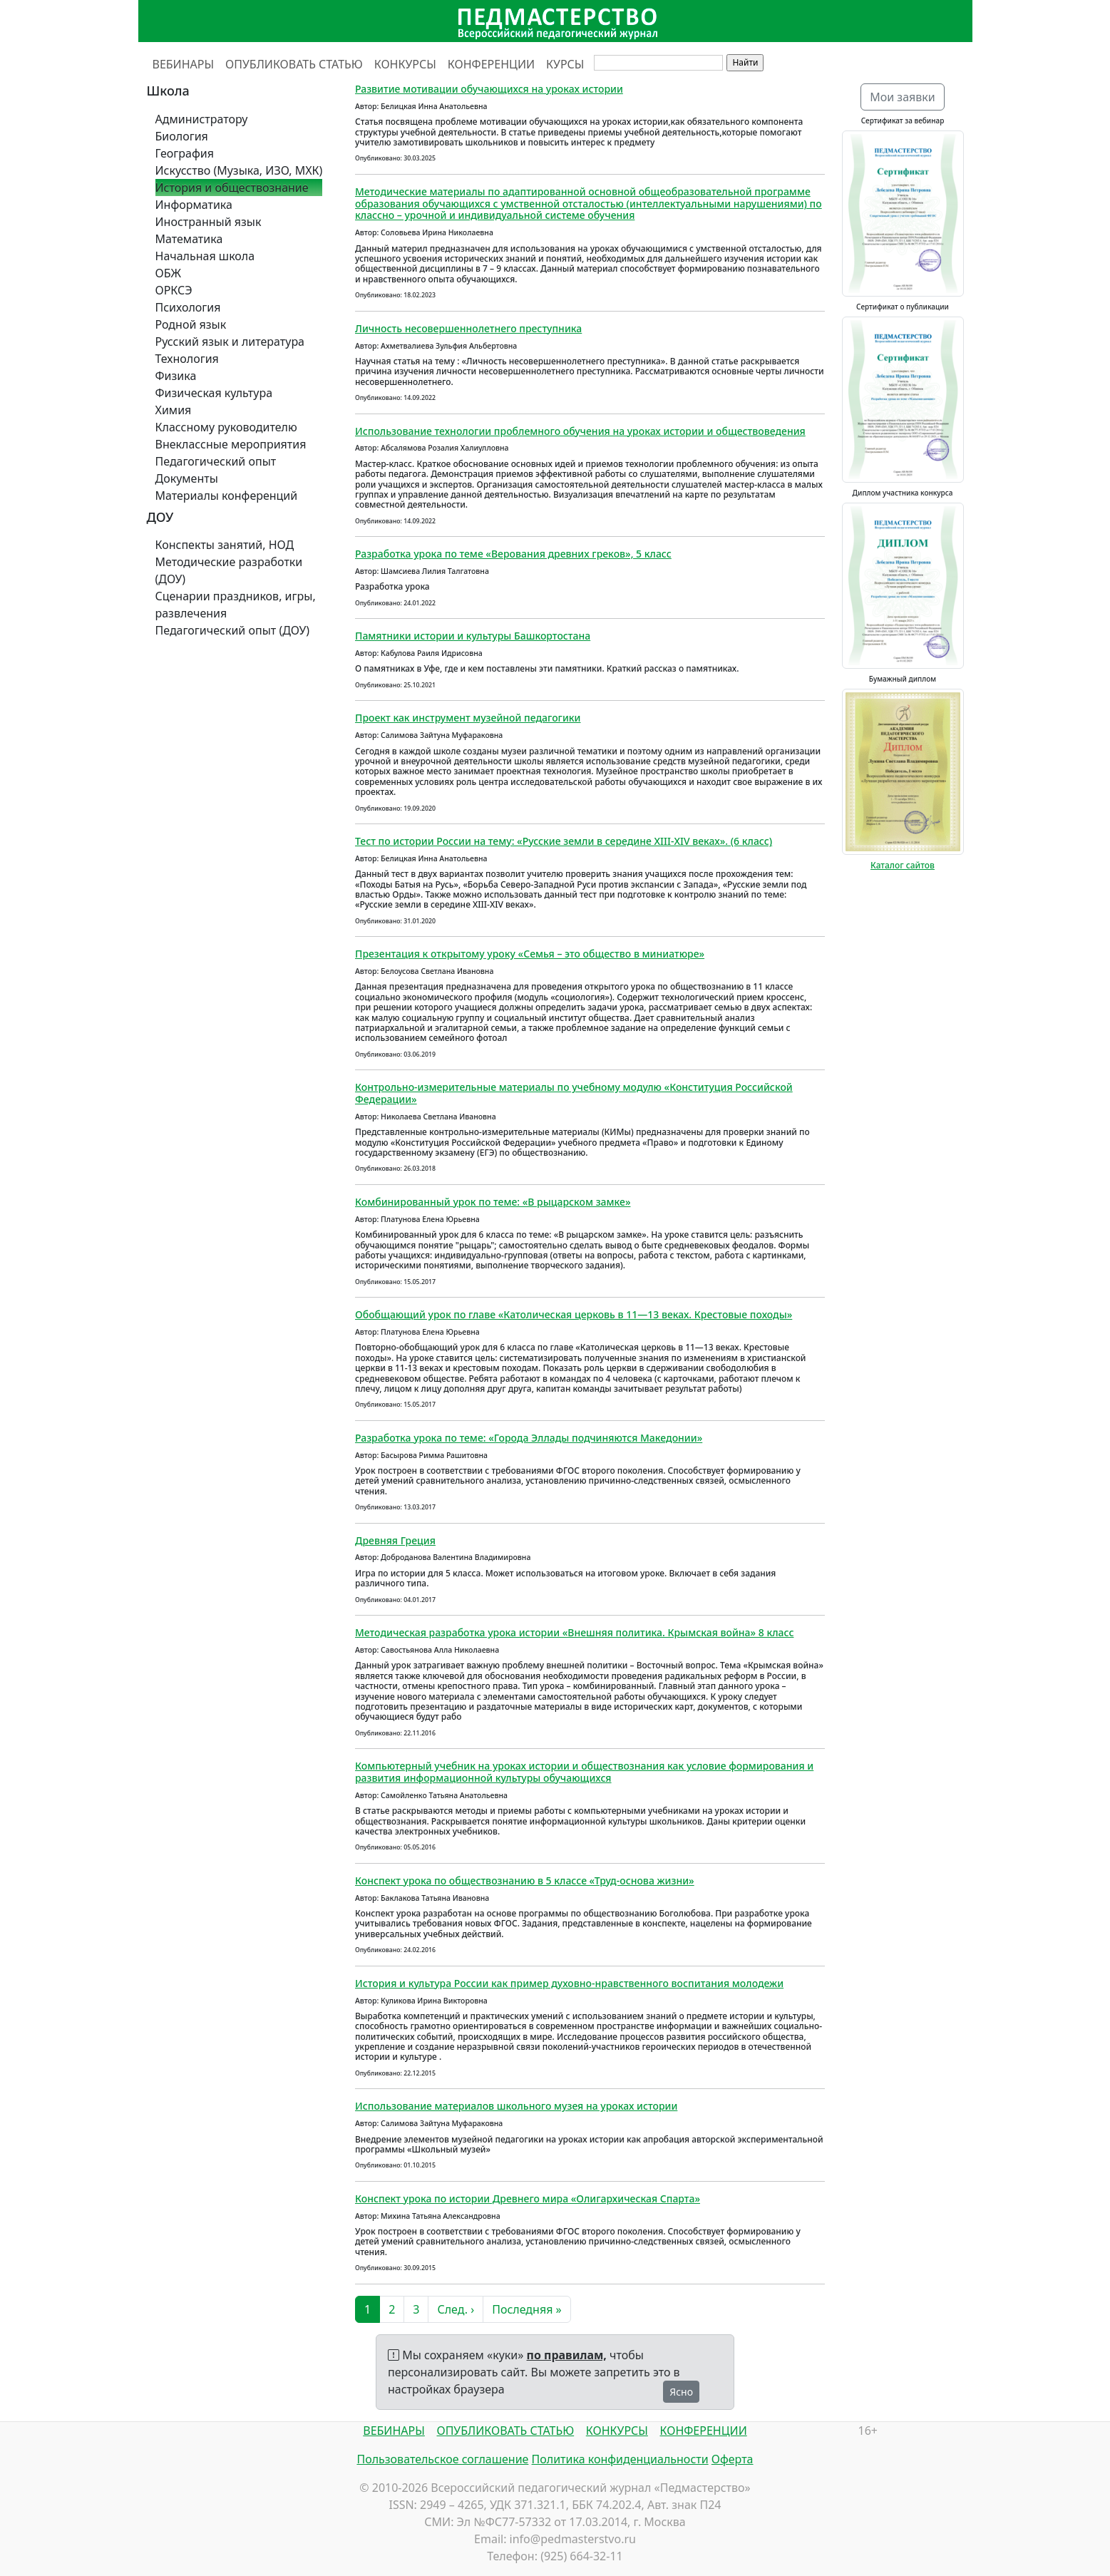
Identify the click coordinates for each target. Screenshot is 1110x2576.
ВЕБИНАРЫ (184, 64)
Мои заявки (902, 97)
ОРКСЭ (173, 290)
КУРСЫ (565, 64)
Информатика (193, 204)
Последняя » (526, 2309)
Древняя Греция (395, 1540)
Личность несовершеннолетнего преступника (468, 328)
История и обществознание (232, 187)
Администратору (201, 119)
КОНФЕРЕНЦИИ (491, 64)
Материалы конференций (226, 495)
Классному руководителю (226, 427)
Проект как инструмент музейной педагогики (468, 717)
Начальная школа (205, 256)
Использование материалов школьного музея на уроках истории (516, 2106)
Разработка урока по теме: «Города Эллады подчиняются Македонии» (528, 1437)
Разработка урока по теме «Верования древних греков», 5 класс (513, 553)
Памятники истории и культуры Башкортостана (472, 635)
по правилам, (567, 2355)
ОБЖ (168, 273)
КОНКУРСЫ (405, 64)
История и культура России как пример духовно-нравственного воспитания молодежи (569, 1983)
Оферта (732, 2459)
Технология (187, 358)
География (184, 153)
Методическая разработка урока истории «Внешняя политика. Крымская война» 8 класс (574, 1632)
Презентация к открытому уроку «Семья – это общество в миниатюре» (529, 953)
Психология (188, 307)
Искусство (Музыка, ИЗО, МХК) (239, 170)
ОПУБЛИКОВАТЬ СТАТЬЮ (294, 64)
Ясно (681, 2391)
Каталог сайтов (902, 865)
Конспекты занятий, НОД (224, 545)
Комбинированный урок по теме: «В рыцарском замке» (493, 1202)
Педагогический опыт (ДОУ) (232, 630)
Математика (189, 239)
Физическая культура (214, 393)
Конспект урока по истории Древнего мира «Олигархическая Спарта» (527, 2198)
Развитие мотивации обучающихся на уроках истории (489, 89)
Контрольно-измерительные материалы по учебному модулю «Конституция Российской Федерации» (574, 1093)
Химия (173, 410)
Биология (181, 136)
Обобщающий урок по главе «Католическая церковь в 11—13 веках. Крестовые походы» (573, 1314)
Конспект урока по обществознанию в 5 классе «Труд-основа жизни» (524, 1880)
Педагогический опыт (216, 461)
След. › (455, 2309)
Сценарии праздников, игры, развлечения (235, 604)
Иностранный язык (208, 222)
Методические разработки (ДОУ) (229, 570)
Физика (176, 376)
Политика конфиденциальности (620, 2459)
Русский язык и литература (230, 341)
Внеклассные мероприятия (231, 444)
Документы (186, 478)
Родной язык (191, 324)
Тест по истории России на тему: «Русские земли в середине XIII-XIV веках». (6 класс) (563, 841)
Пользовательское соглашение (442, 2459)
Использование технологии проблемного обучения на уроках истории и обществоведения (580, 431)
